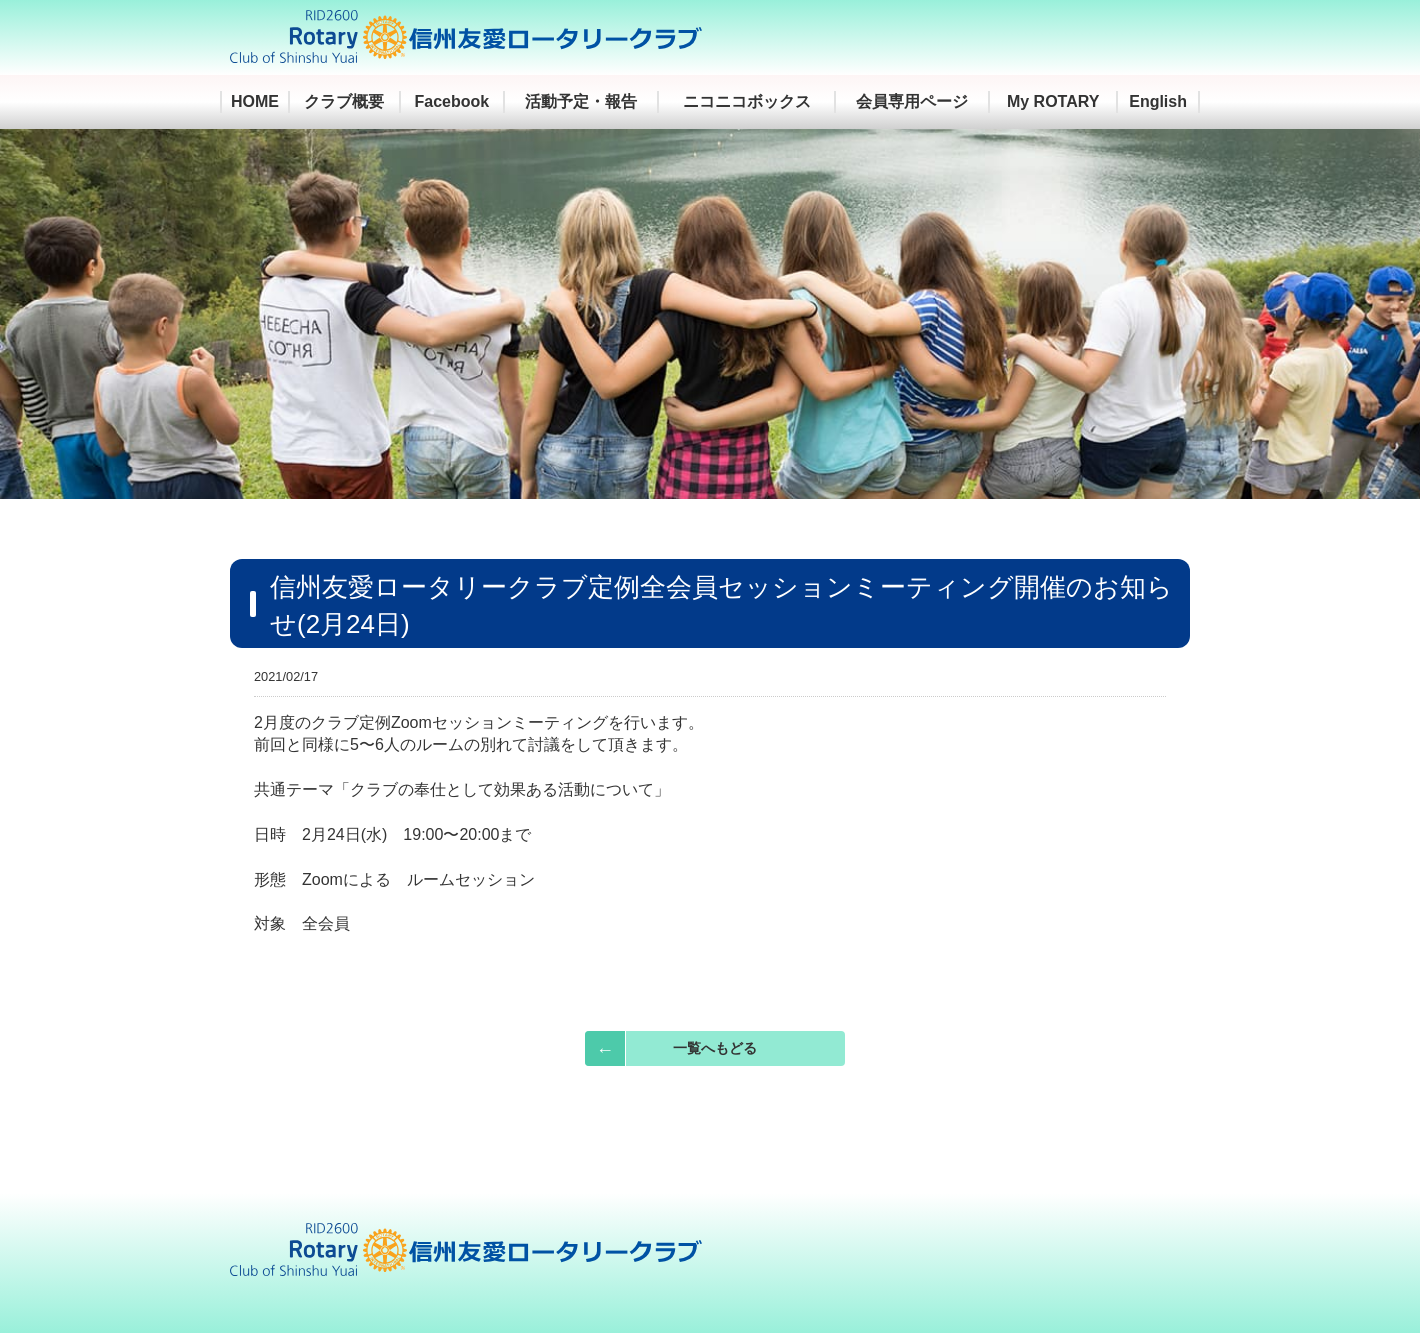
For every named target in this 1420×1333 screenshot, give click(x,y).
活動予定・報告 (581, 101)
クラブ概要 (344, 101)
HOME (255, 101)
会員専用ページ (912, 101)
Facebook (452, 101)
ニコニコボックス (747, 101)
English (1158, 101)
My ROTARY (1053, 101)
